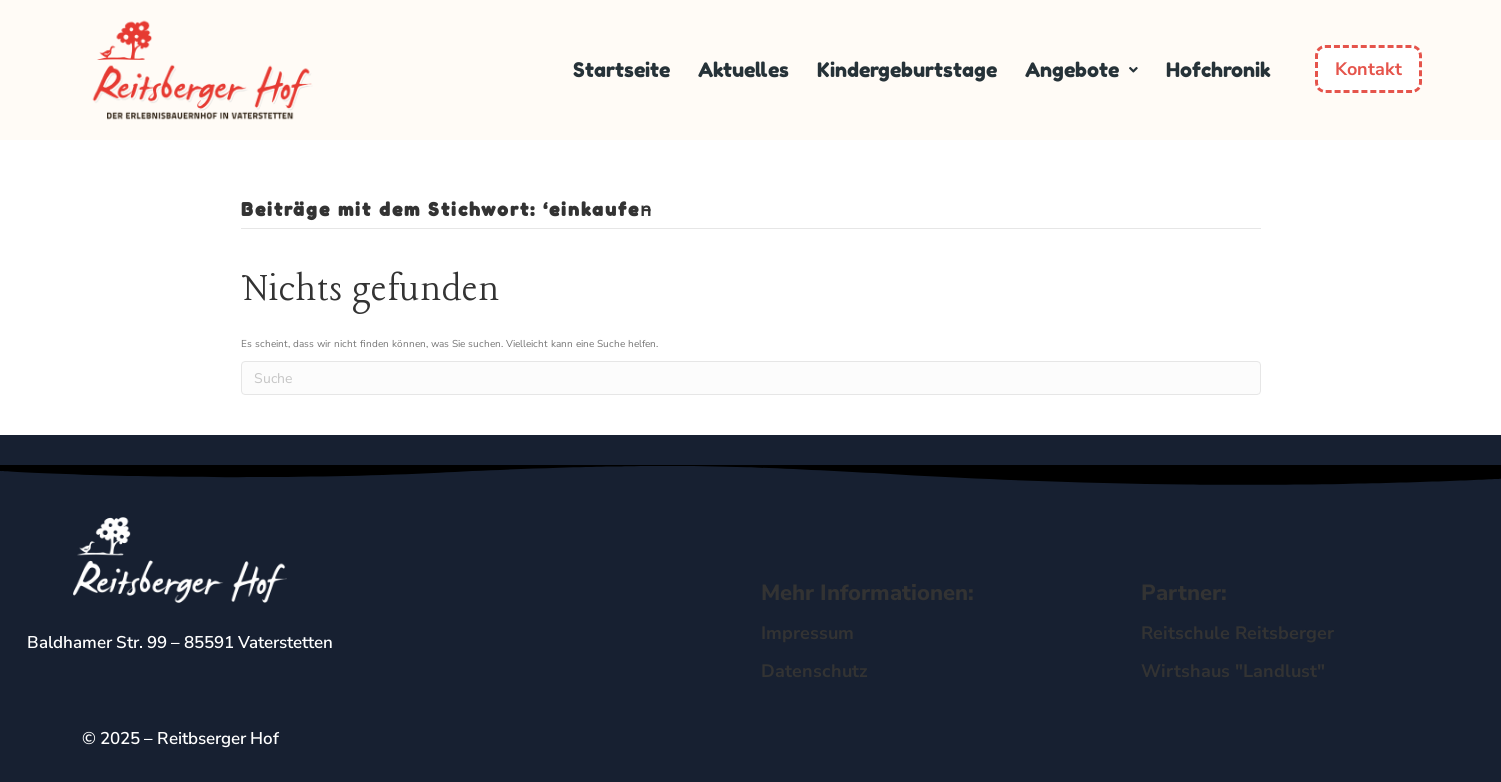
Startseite (621, 70)
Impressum (807, 633)
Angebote (1081, 70)
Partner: (1184, 593)
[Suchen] (751, 378)
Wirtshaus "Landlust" (1233, 671)
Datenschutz (814, 671)
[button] (1081, 70)
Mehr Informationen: (867, 593)
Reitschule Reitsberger (1237, 633)
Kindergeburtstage (907, 70)
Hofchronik (1218, 70)
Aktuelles (743, 70)
